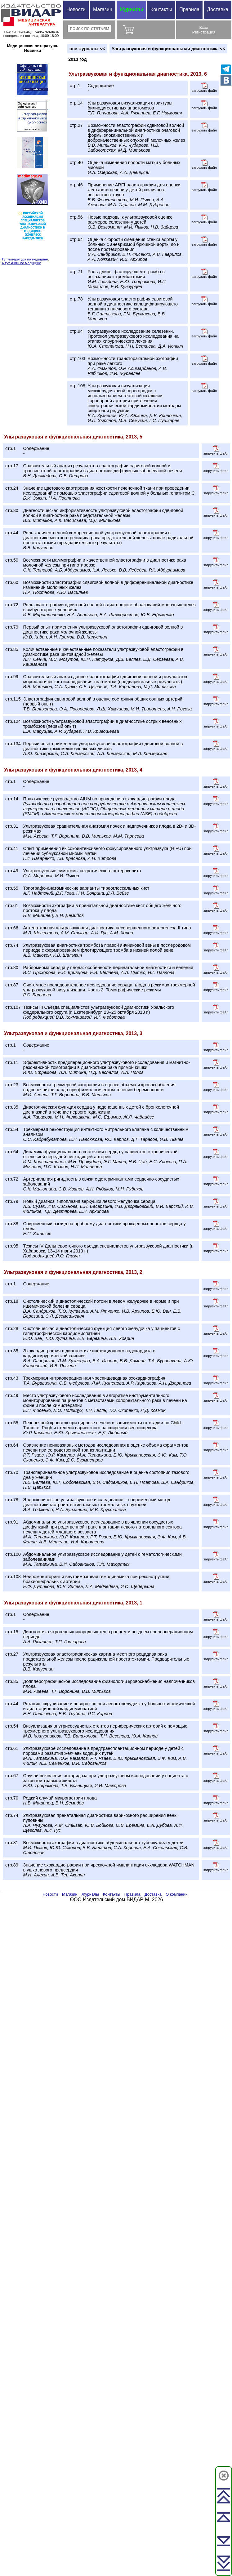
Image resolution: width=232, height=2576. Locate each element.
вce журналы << (87, 48)
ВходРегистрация (204, 29)
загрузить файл (204, 87)
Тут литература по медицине (25, 259)
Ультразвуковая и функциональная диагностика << (168, 48)
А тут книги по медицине (21, 263)
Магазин (102, 9)
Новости (76, 9)
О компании (177, 1894)
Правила (189, 9)
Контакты (161, 9)
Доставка (217, 9)
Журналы (131, 9)
